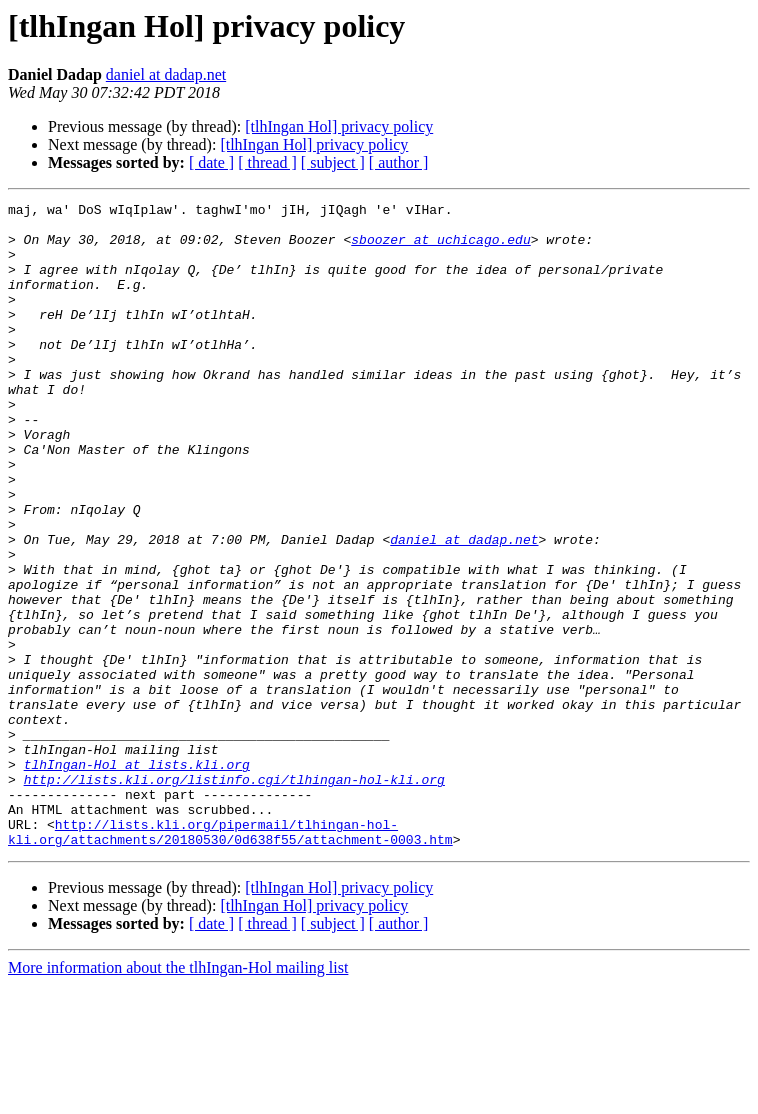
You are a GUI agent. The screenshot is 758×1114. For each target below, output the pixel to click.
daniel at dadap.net (166, 74)
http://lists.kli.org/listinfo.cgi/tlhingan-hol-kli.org (234, 896)
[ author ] (399, 162)
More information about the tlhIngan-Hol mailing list (178, 1096)
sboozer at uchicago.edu (440, 248)
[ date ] (211, 162)
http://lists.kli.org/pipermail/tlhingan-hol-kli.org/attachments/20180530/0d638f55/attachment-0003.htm (230, 959)
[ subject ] (333, 162)
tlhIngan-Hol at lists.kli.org (137, 878)
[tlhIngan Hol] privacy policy (339, 126)
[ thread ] (267, 162)
